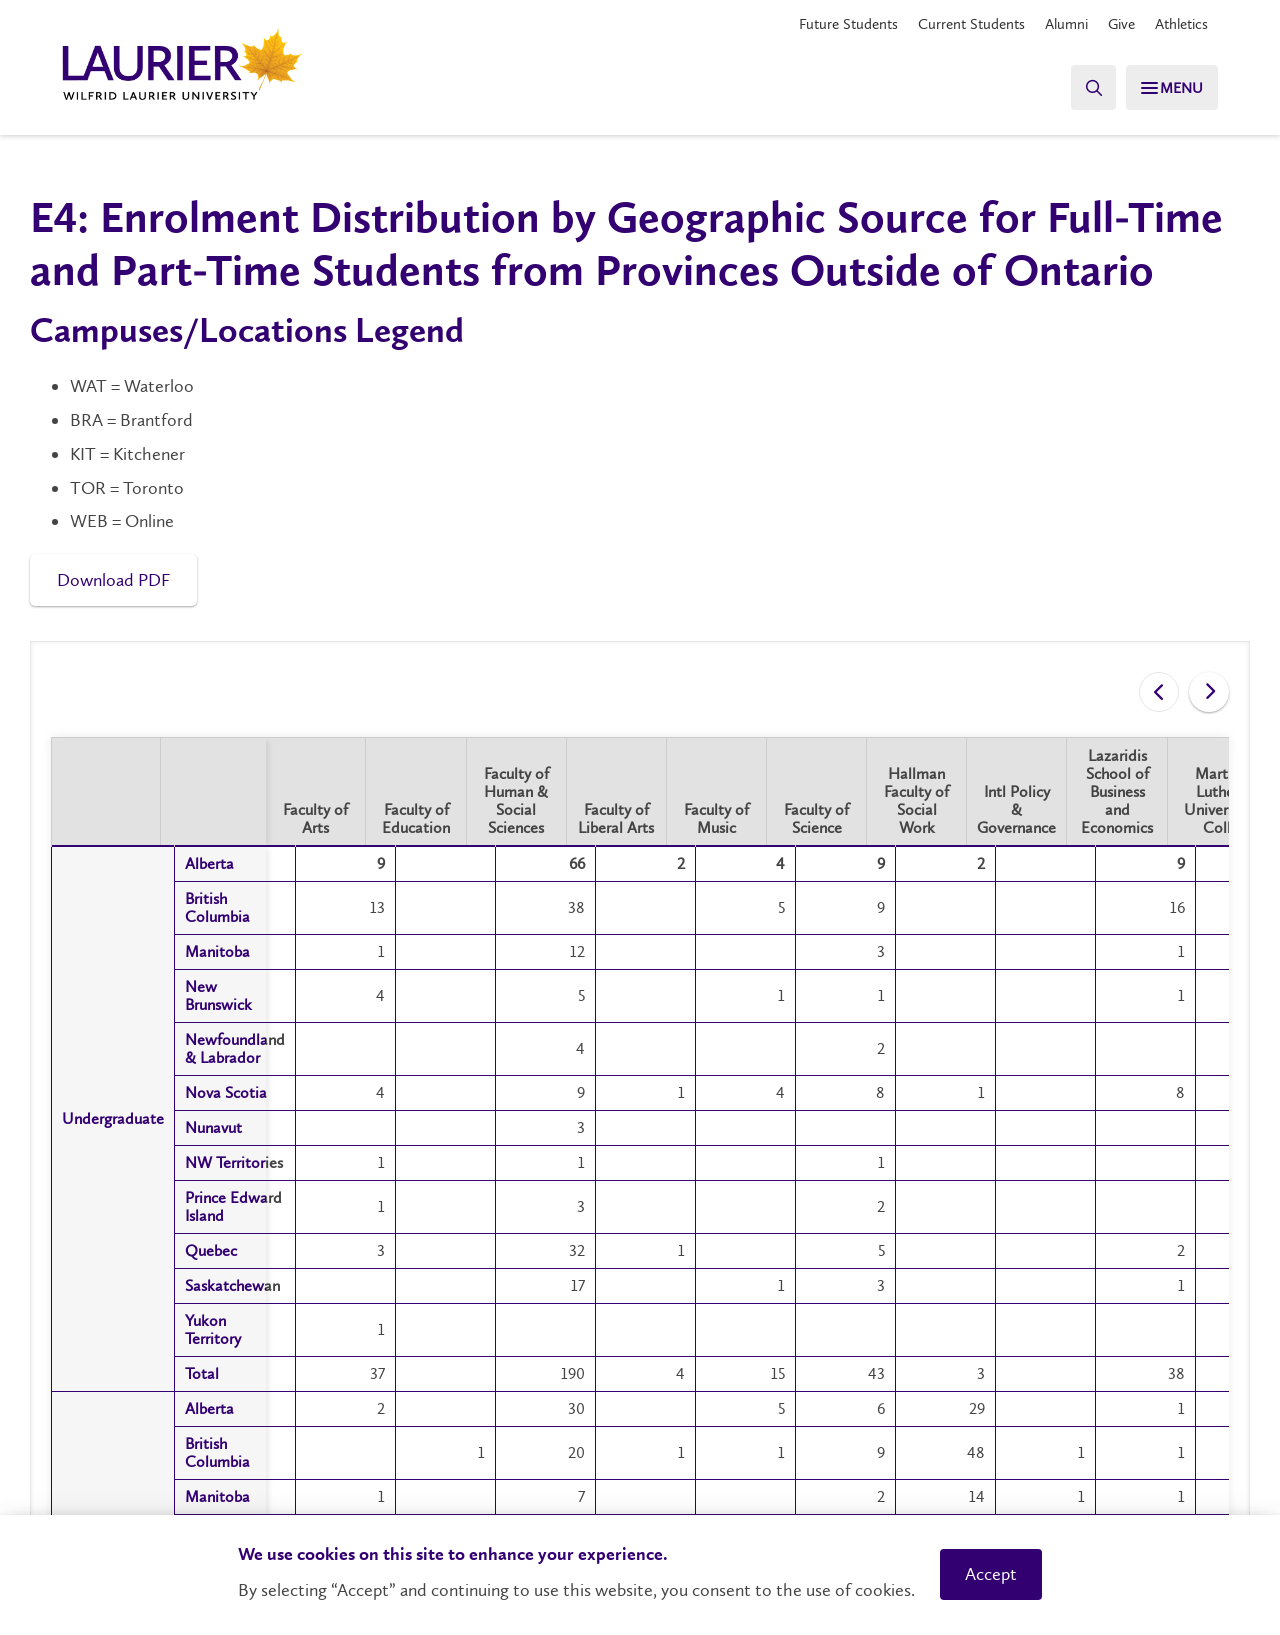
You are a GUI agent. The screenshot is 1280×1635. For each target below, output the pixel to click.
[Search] (1080, 87)
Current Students (955, 24)
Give (1114, 24)
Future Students (825, 24)
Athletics (1178, 24)
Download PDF (113, 580)
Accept (991, 1574)
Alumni (1055, 24)
